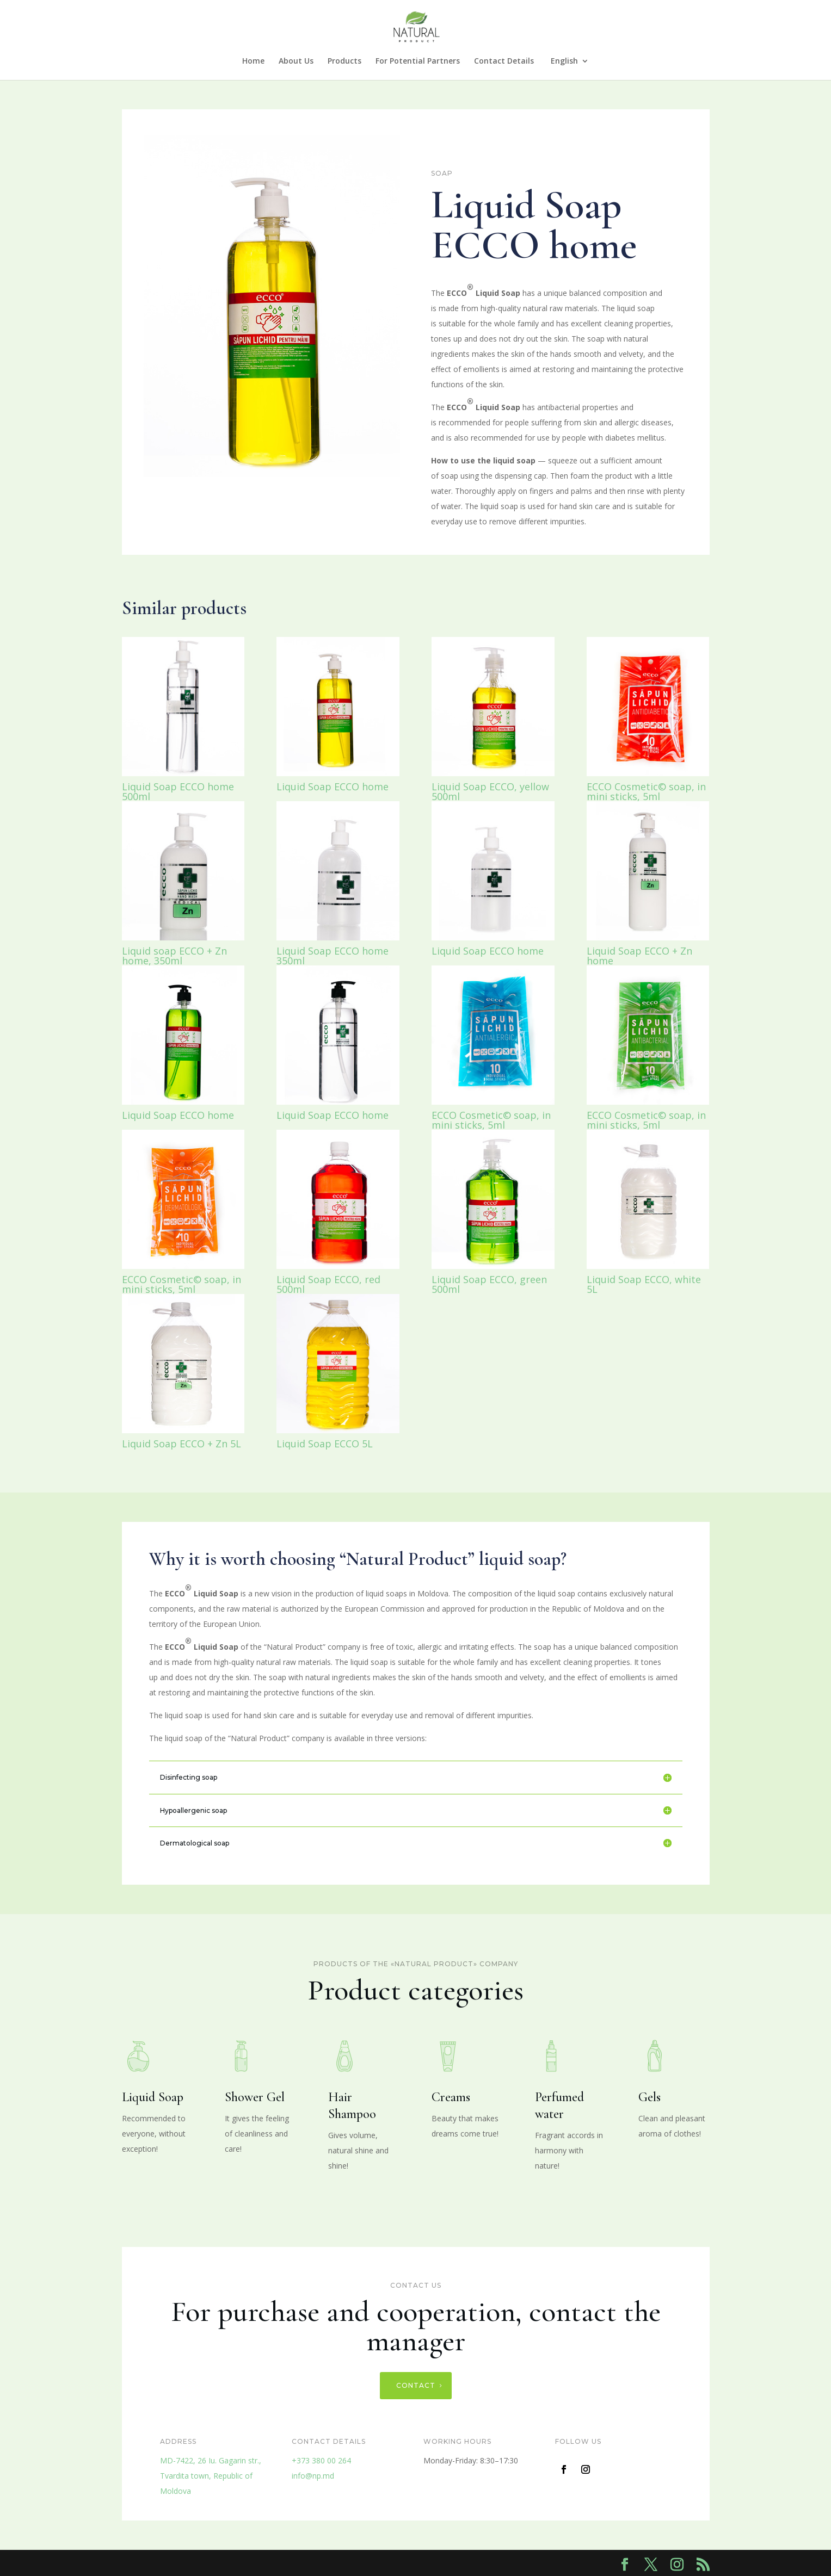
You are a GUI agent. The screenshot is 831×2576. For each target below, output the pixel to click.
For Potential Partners (418, 61)
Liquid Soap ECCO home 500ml (178, 791)
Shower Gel (255, 2097)
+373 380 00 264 (321, 2460)
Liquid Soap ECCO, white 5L (644, 1284)
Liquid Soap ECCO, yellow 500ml (490, 791)
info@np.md (313, 2475)
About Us (296, 61)
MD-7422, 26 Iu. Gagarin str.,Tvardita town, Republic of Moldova (210, 2475)
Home (253, 61)
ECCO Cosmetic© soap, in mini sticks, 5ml (646, 791)
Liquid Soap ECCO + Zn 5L (181, 1443)
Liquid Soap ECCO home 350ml (332, 955)
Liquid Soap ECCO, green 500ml (489, 1284)
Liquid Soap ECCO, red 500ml (328, 1284)
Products (344, 61)
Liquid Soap (152, 2097)
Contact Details (504, 61)
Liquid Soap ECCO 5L (324, 1443)
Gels (649, 2097)
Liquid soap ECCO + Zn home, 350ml (174, 955)
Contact (415, 2385)
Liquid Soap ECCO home (332, 786)
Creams (451, 2097)
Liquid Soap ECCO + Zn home (639, 955)
